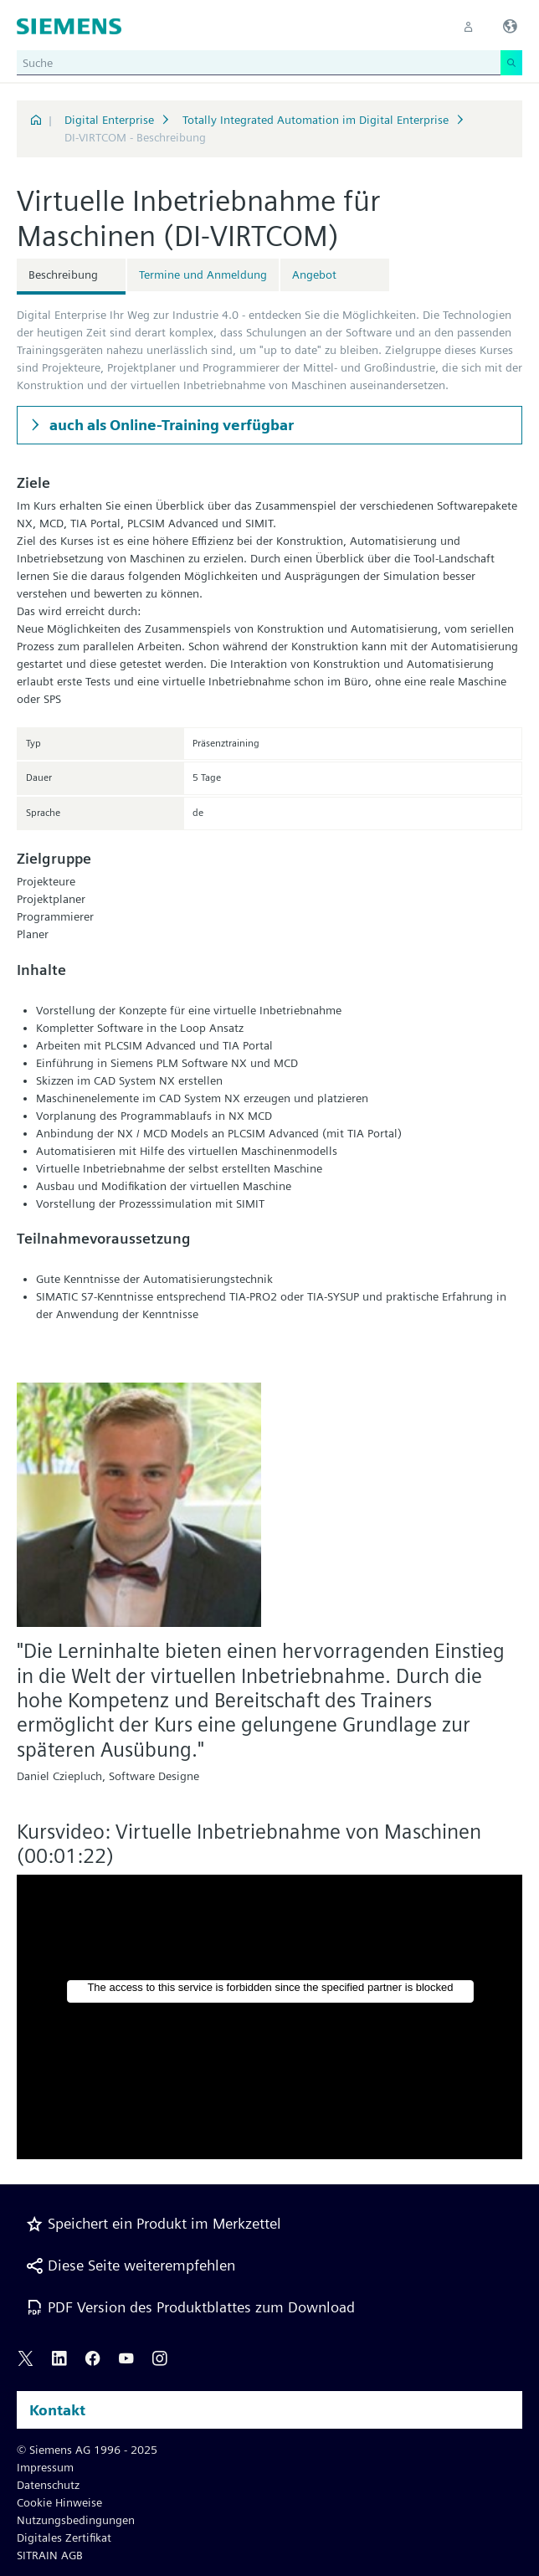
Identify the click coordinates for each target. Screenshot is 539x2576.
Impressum (45, 2467)
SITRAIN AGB (50, 2555)
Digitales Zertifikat (64, 2537)
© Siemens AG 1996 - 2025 (87, 2449)
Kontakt (57, 2410)
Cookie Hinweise (59, 2502)
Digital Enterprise (109, 119)
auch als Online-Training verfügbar (170, 425)
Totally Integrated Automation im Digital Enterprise (315, 119)
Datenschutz (48, 2484)
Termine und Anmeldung (203, 274)
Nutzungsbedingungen (76, 2520)
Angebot (314, 274)
